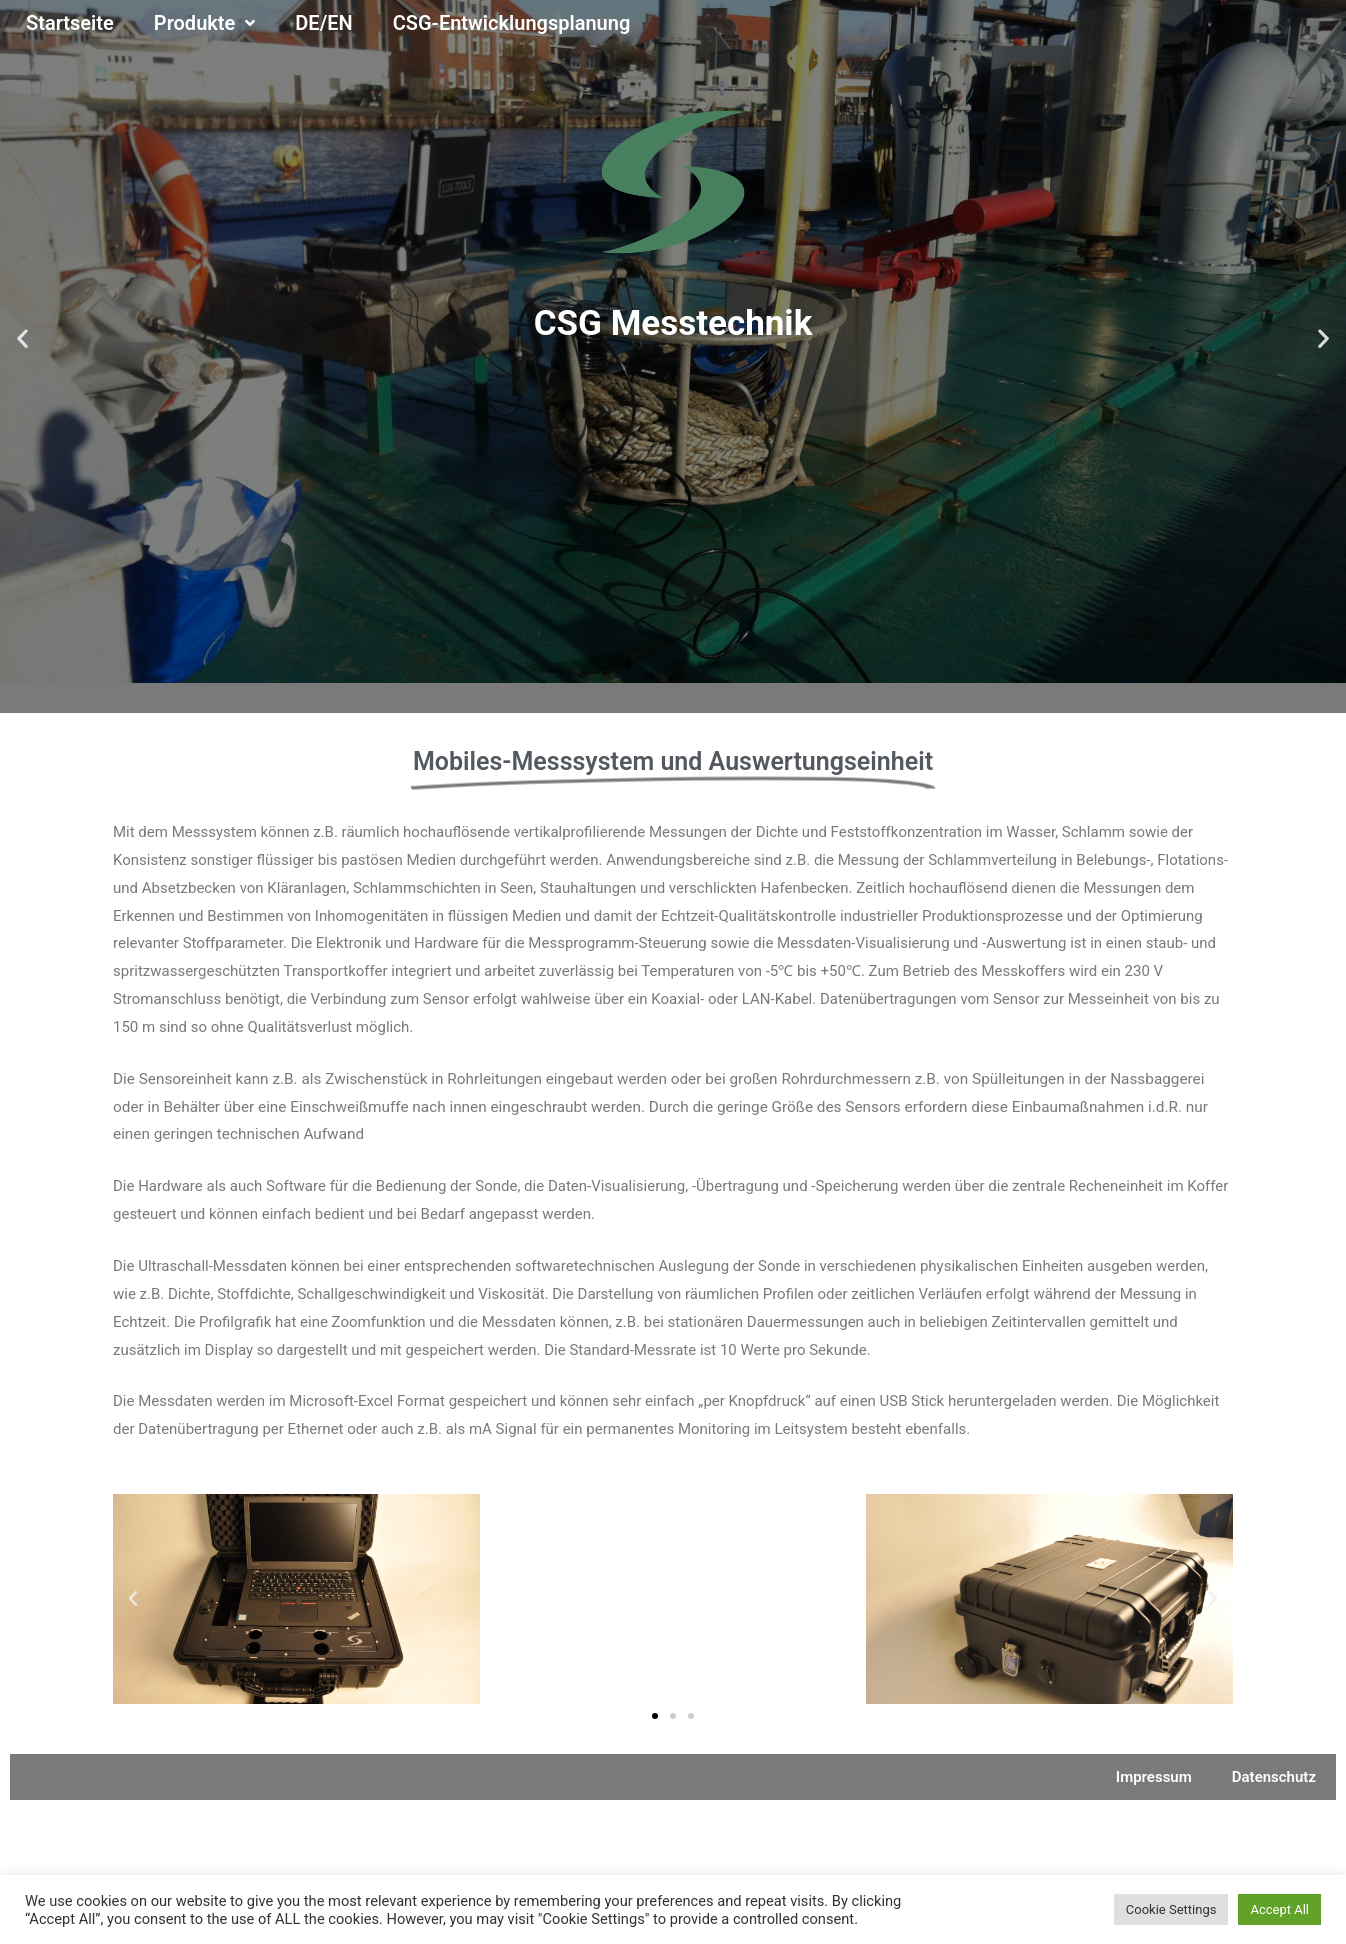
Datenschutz (1274, 1777)
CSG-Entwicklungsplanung (512, 23)
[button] (628, 665)
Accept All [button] (1279, 1909)
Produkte (205, 23)
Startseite (70, 23)
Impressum (1154, 1777)
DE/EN (323, 23)
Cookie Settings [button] (1171, 1909)
